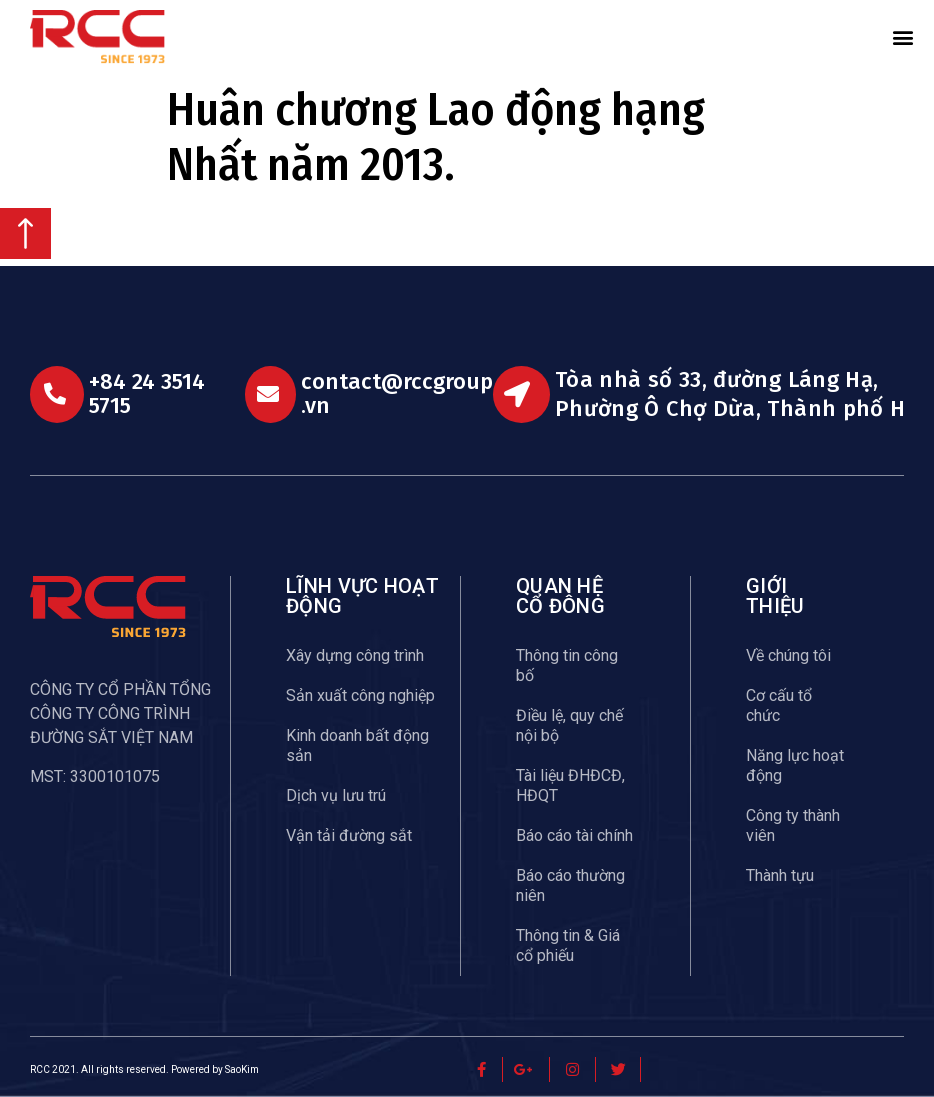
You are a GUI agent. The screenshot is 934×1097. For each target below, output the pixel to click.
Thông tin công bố (567, 665)
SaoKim (242, 1069)
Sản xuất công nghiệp (360, 695)
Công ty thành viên (793, 825)
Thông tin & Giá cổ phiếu (568, 945)
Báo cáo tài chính (574, 835)
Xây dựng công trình (355, 655)
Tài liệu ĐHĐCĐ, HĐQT (570, 785)
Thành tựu (780, 875)
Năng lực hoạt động (795, 765)
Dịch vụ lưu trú (336, 795)
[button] (903, 37)
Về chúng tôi (788, 655)
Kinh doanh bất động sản (357, 745)
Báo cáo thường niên (570, 885)
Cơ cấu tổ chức (779, 705)
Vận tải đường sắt (349, 835)
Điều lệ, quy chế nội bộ (569, 725)
